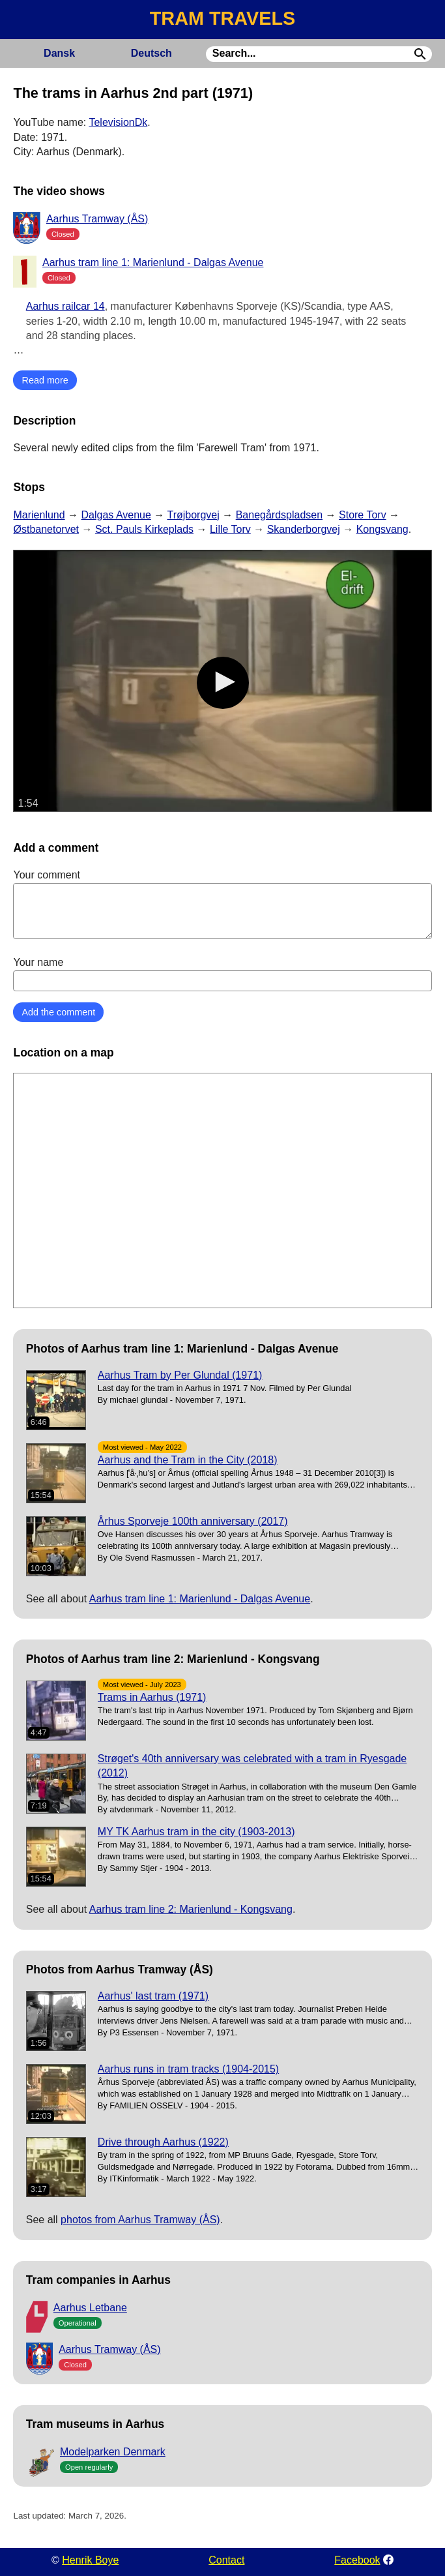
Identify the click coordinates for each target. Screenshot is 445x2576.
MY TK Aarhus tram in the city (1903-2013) (196, 1831)
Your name (222, 974)
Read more (45, 380)
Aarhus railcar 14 (65, 306)
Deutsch (151, 53)
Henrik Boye (90, 2560)
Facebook (357, 2560)
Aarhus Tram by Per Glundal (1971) (180, 1375)
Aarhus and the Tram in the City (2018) (188, 1459)
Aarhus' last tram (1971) (153, 1995)
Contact (226, 2560)
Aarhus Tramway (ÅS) (97, 218)
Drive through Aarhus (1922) (163, 2142)
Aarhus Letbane (90, 2307)
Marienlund (39, 514)
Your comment (222, 903)
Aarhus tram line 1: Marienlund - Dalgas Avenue (152, 262)
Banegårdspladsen (279, 514)
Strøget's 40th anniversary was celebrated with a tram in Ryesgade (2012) (252, 1765)
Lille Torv (230, 529)
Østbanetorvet (46, 529)
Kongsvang (382, 529)
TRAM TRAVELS (222, 18)
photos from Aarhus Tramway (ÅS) (140, 2219)
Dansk (59, 53)
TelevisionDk (118, 122)
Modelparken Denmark (112, 2451)
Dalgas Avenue (116, 514)
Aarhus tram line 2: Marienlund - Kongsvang (191, 1909)
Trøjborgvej (193, 514)
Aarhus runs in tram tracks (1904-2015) (188, 2068)
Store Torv (362, 514)
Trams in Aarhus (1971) (152, 1697)
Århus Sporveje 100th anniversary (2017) (193, 1521)
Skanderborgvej (303, 529)
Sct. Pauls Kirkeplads (144, 529)
